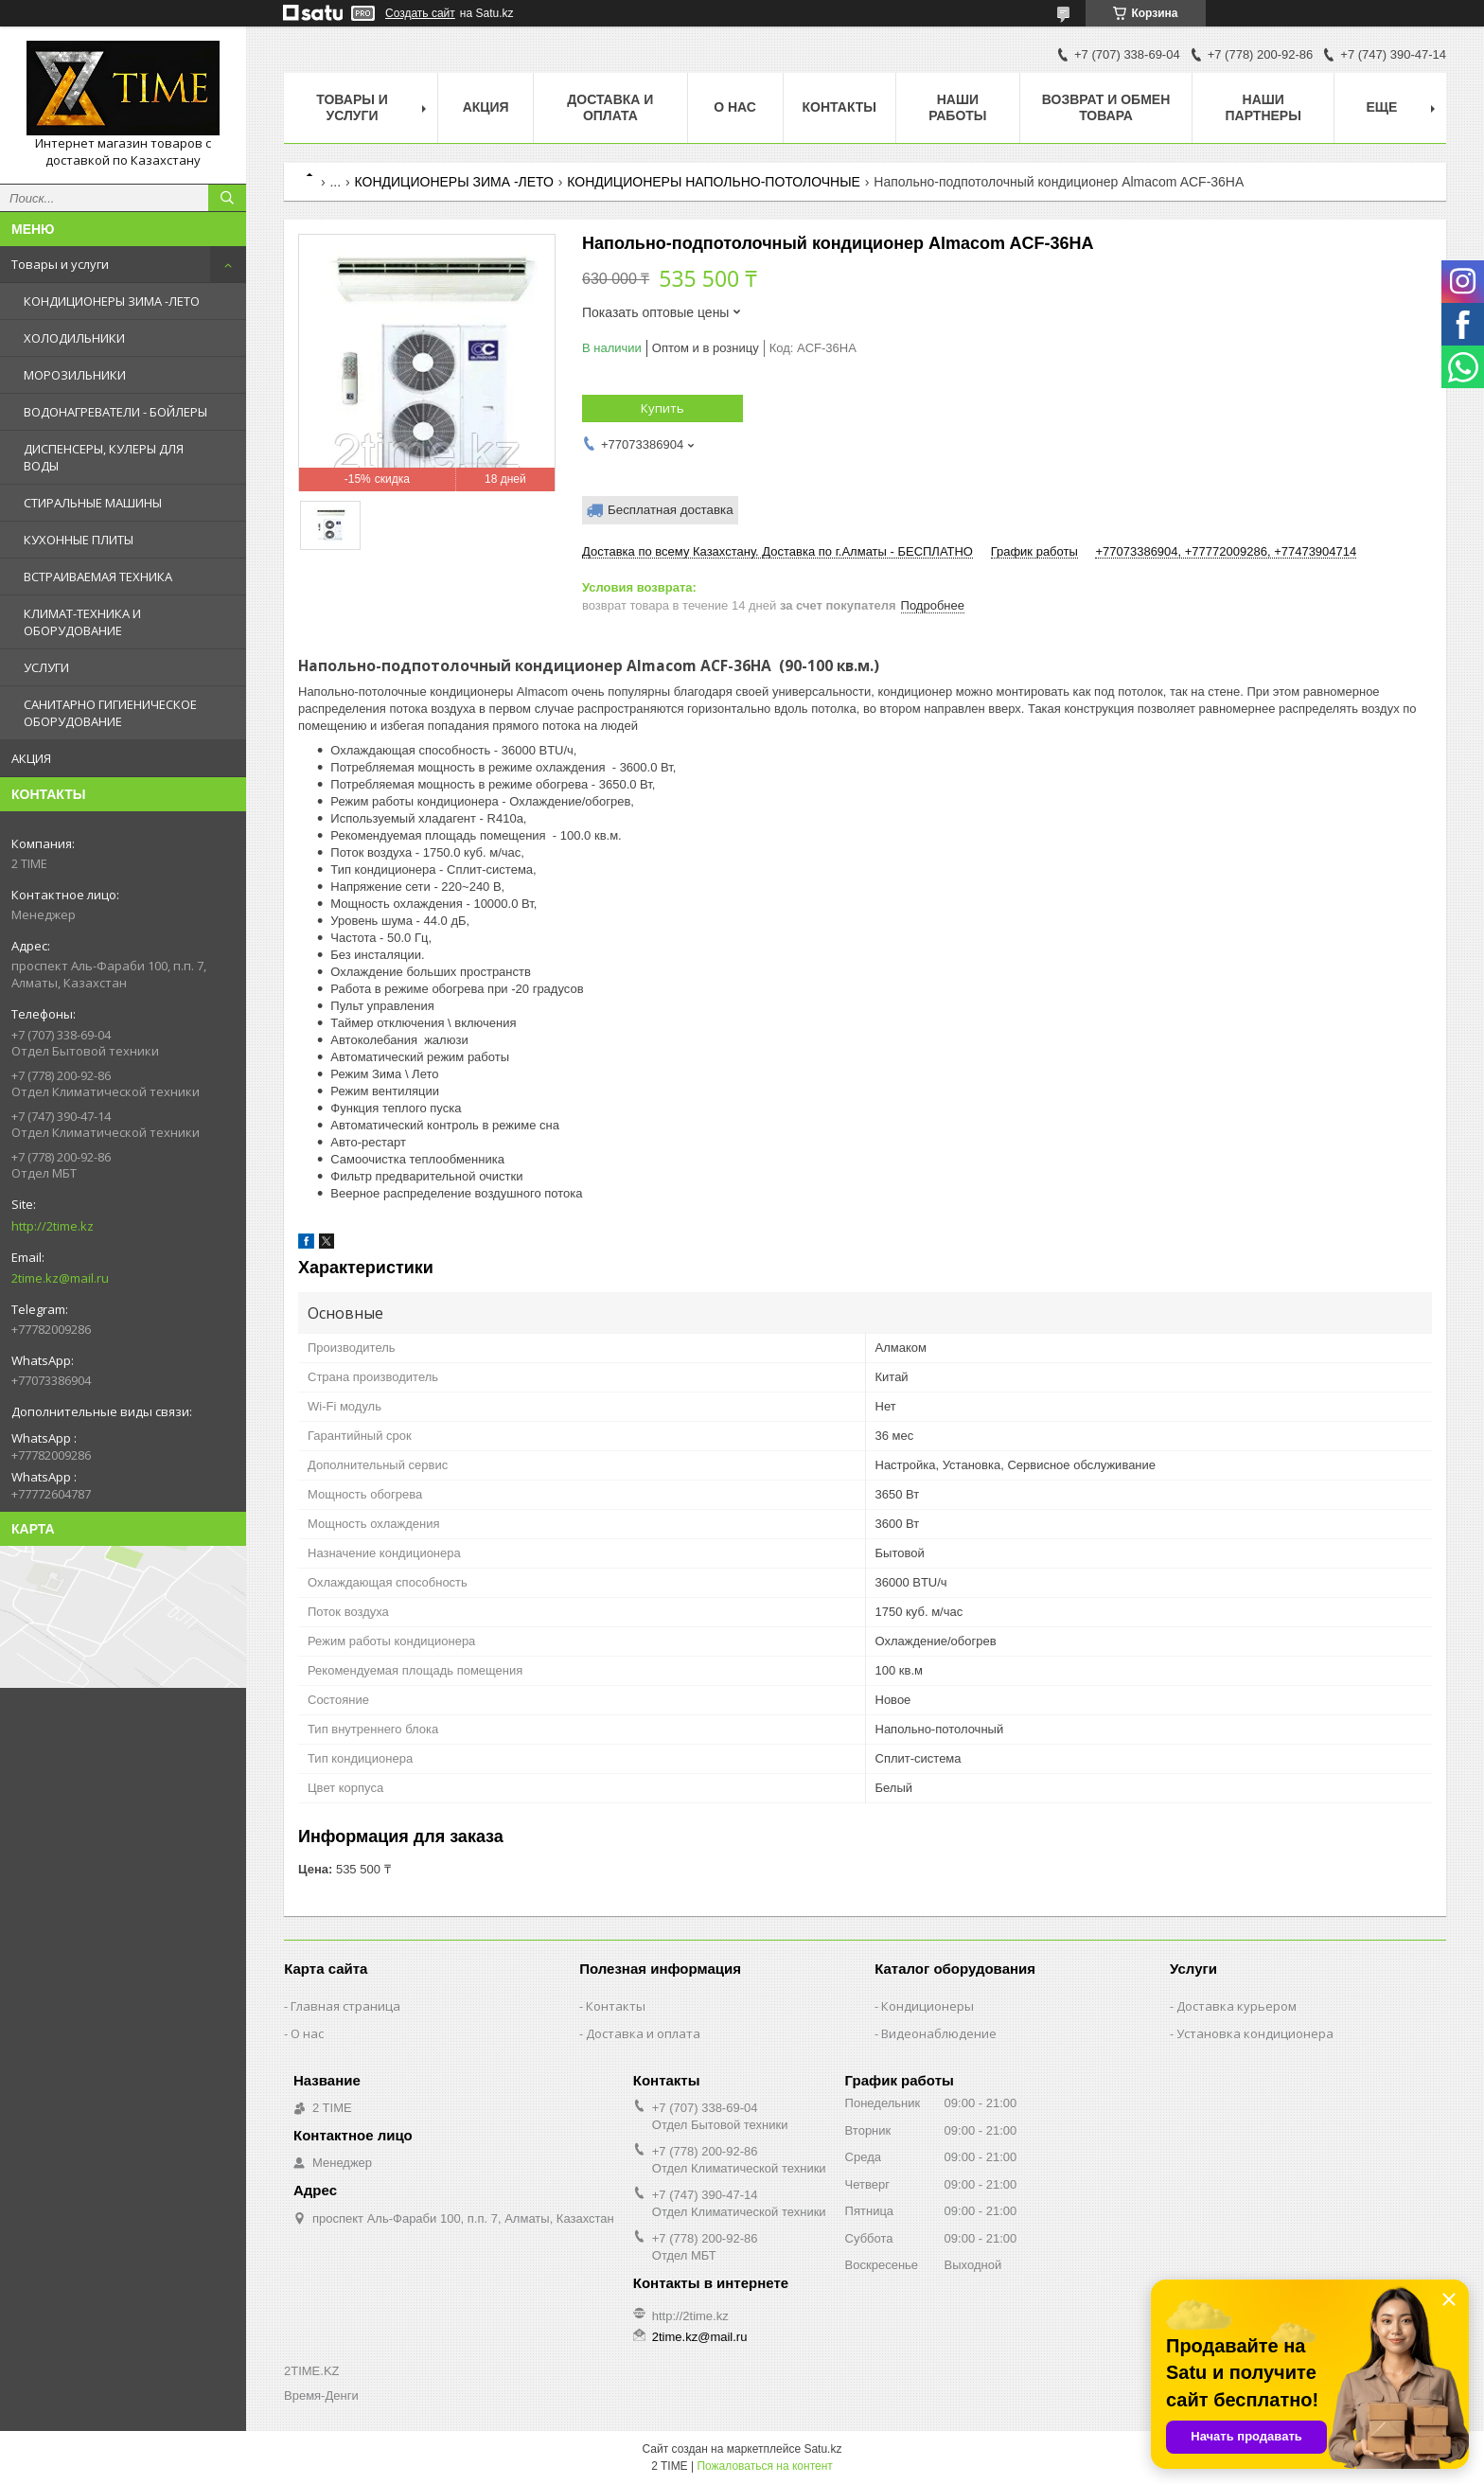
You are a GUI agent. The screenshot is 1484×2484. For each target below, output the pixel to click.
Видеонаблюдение (939, 2033)
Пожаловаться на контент (764, 2466)
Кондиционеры (927, 2005)
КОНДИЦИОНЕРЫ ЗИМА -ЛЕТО (112, 301)
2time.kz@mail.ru (60, 1277)
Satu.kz (822, 2449)
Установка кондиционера (1255, 2033)
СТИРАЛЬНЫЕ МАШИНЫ (93, 502)
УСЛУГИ (46, 667)
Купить (662, 408)
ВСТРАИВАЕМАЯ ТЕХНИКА (98, 576)
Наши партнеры (1263, 107)
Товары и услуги (60, 264)
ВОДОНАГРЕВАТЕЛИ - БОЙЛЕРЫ (115, 411)
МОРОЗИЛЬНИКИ (75, 374)
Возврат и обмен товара (1106, 107)
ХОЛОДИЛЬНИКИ (74, 337)
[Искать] (227, 198)
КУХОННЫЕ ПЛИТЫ (78, 539)
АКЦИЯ (31, 758)
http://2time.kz (52, 1225)
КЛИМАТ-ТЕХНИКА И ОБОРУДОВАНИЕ (82, 622)
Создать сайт (420, 13)
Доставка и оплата (610, 107)
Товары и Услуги (352, 107)
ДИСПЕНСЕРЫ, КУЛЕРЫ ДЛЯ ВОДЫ (104, 457)
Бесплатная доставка (670, 510)
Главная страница (345, 2005)
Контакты (839, 107)
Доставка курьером (1236, 2005)
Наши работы (957, 107)
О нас (735, 107)
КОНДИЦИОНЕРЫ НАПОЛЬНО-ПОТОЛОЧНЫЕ (713, 181)
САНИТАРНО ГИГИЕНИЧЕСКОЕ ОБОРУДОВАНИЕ (110, 713)
